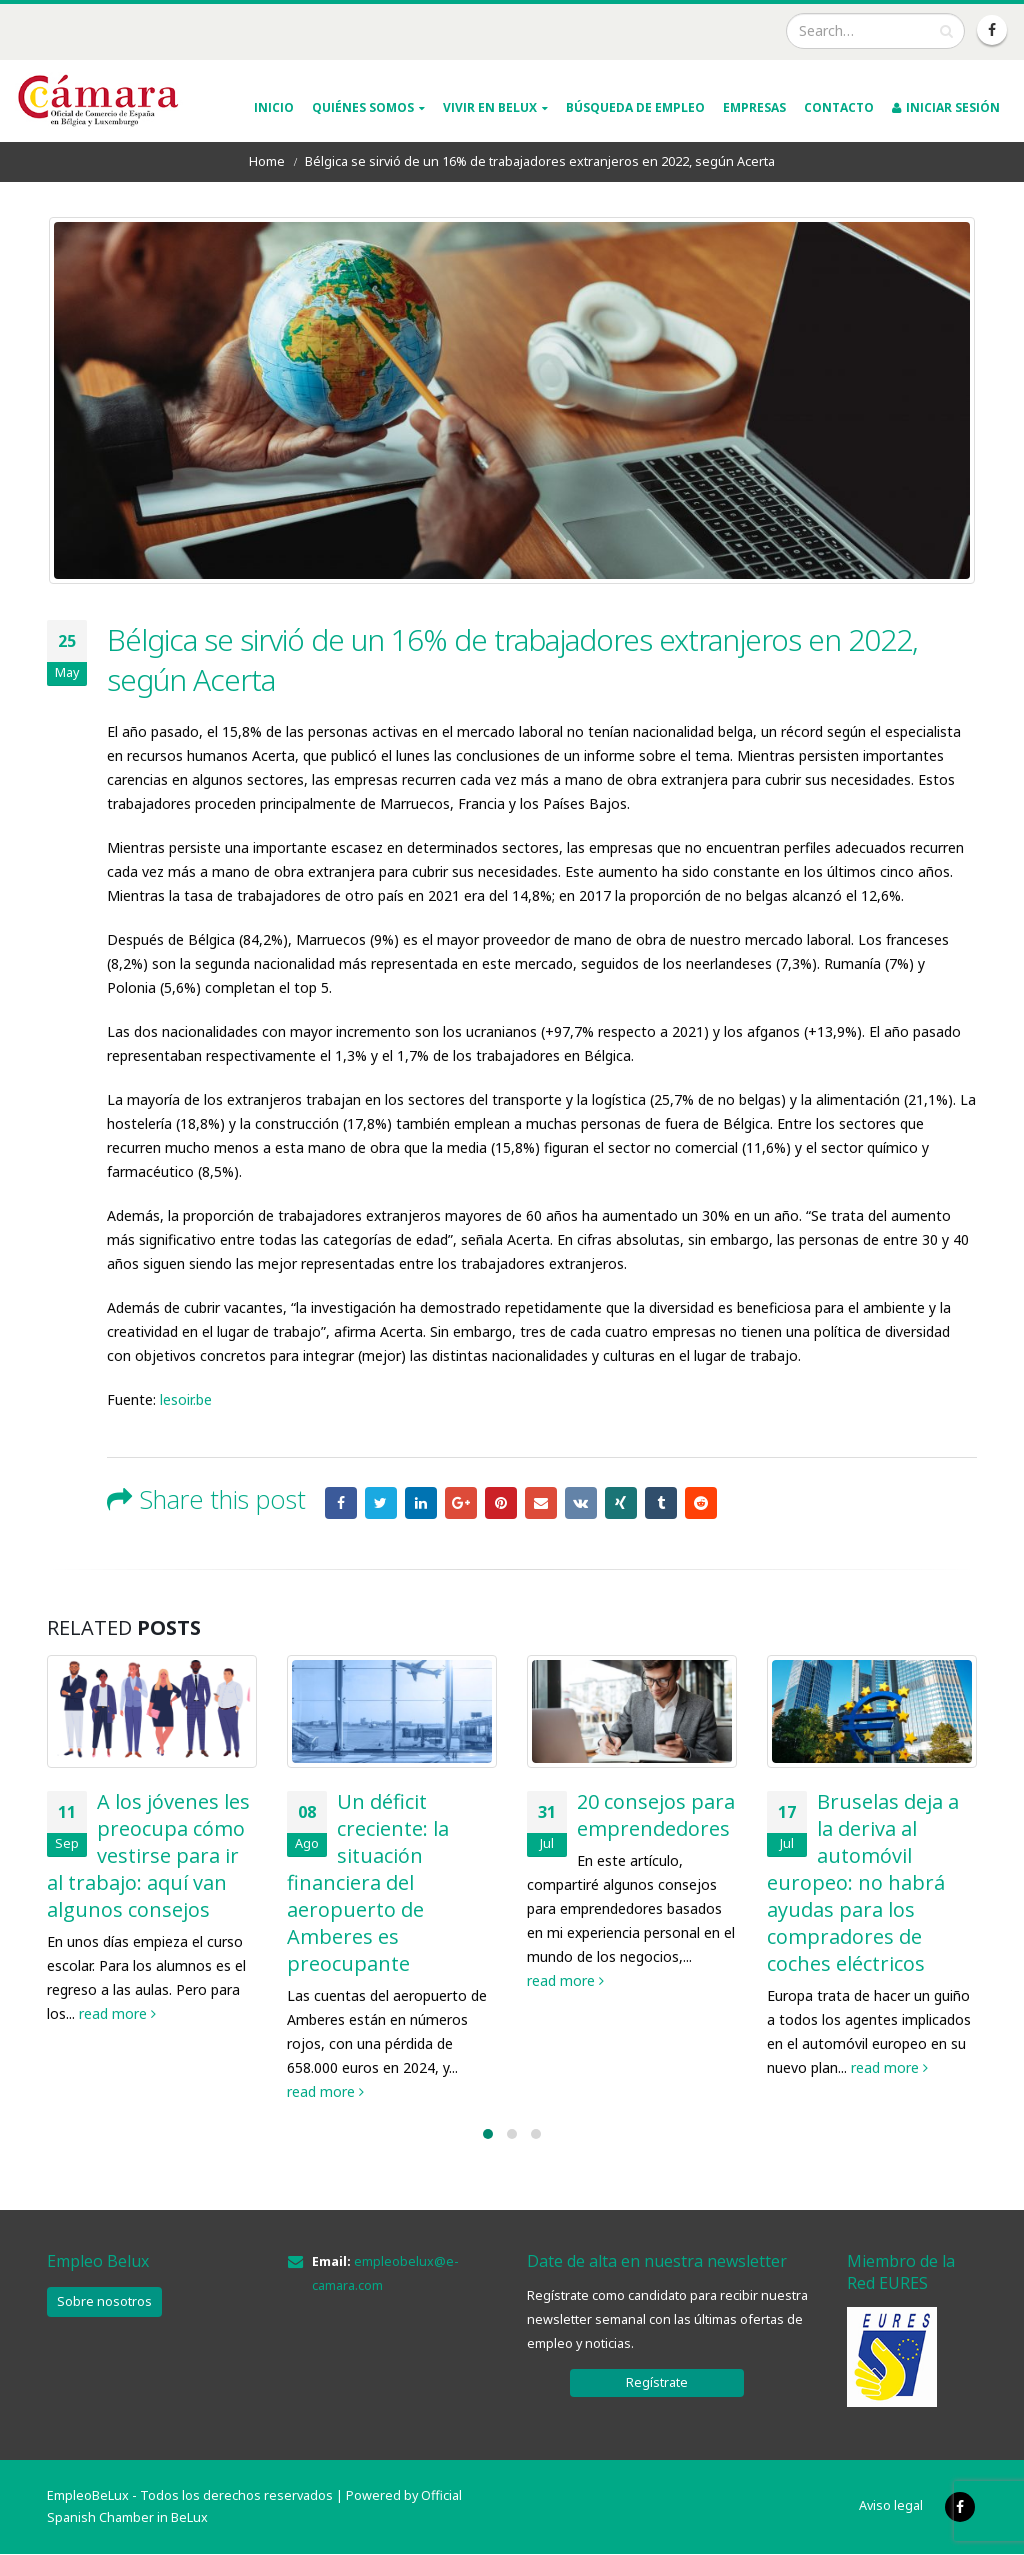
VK (581, 1503)
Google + (461, 1503)
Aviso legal (891, 2505)
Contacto (839, 107)
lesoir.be (186, 1399)
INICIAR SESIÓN (946, 107)
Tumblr (661, 1503)
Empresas (754, 107)
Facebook (341, 1503)
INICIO (274, 107)
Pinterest (501, 1503)
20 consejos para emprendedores (656, 1815)
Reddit (701, 1503)
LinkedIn (421, 1503)
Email (541, 1503)
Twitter (381, 1503)
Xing (621, 1503)
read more (117, 2013)
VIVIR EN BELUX (490, 107)
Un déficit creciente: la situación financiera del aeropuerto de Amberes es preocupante (368, 1882)
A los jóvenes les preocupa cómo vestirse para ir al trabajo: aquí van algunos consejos (148, 1855)
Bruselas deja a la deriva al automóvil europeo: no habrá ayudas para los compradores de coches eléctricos (863, 1882)
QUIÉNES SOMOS (363, 107)
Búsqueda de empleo (635, 107)
